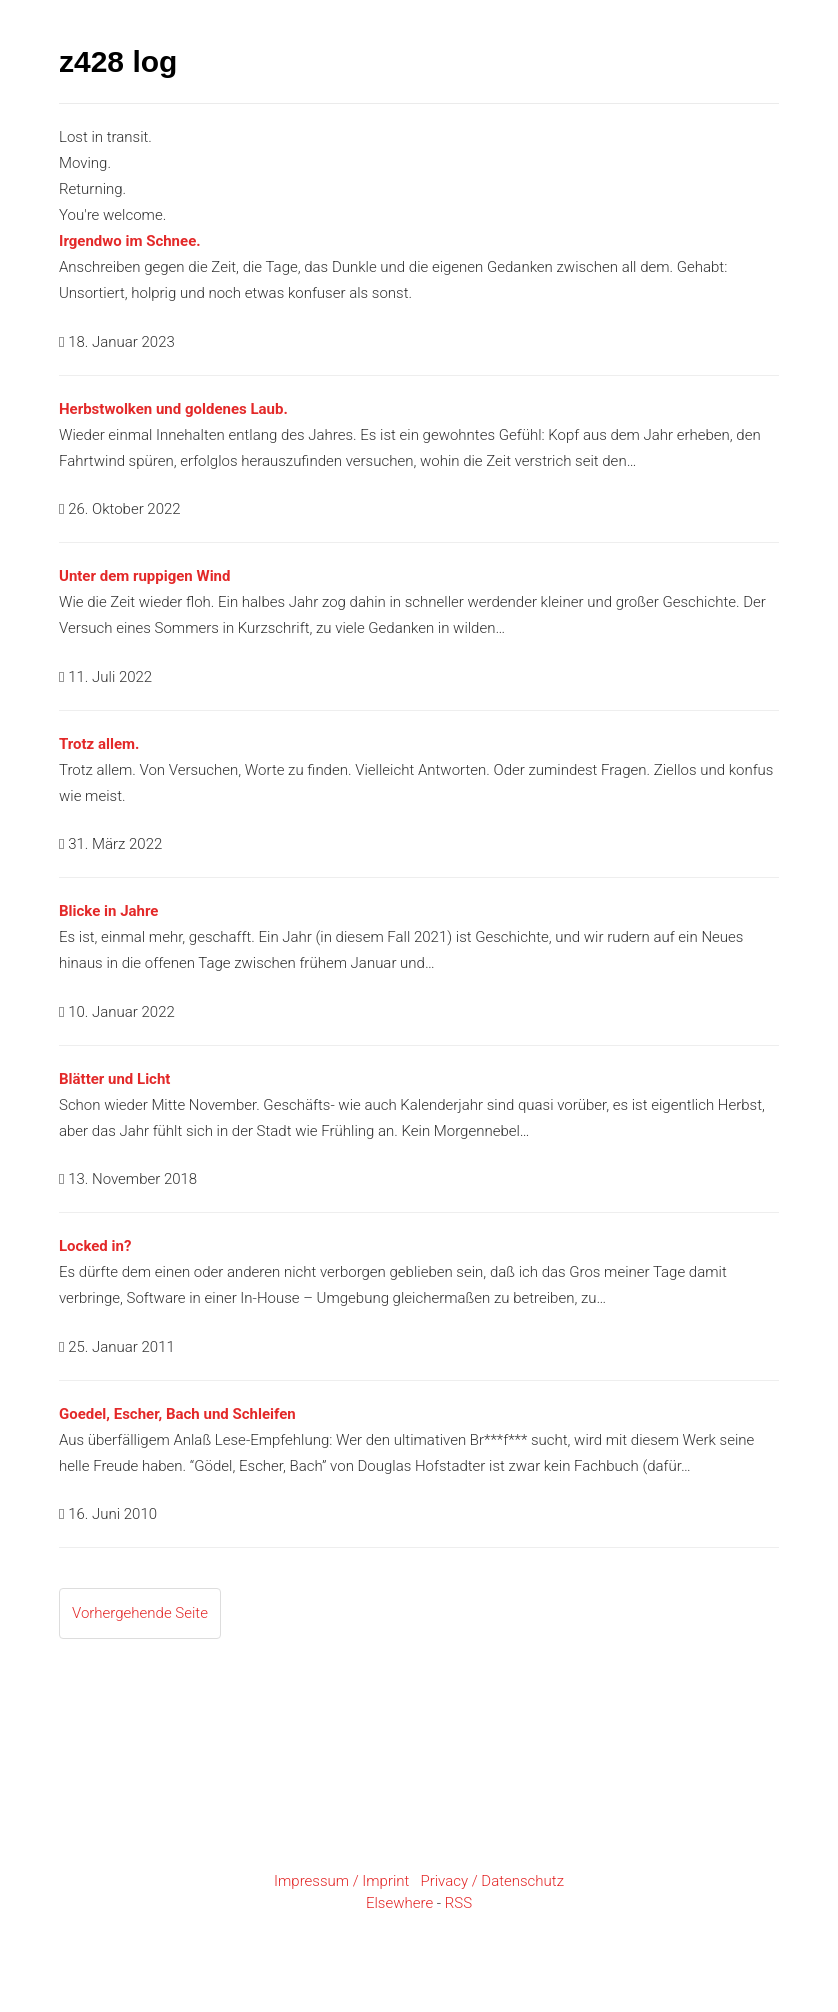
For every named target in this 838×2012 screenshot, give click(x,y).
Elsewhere (399, 1903)
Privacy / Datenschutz (492, 1881)
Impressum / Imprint (341, 1881)
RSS (458, 1903)
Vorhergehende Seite (140, 1613)
